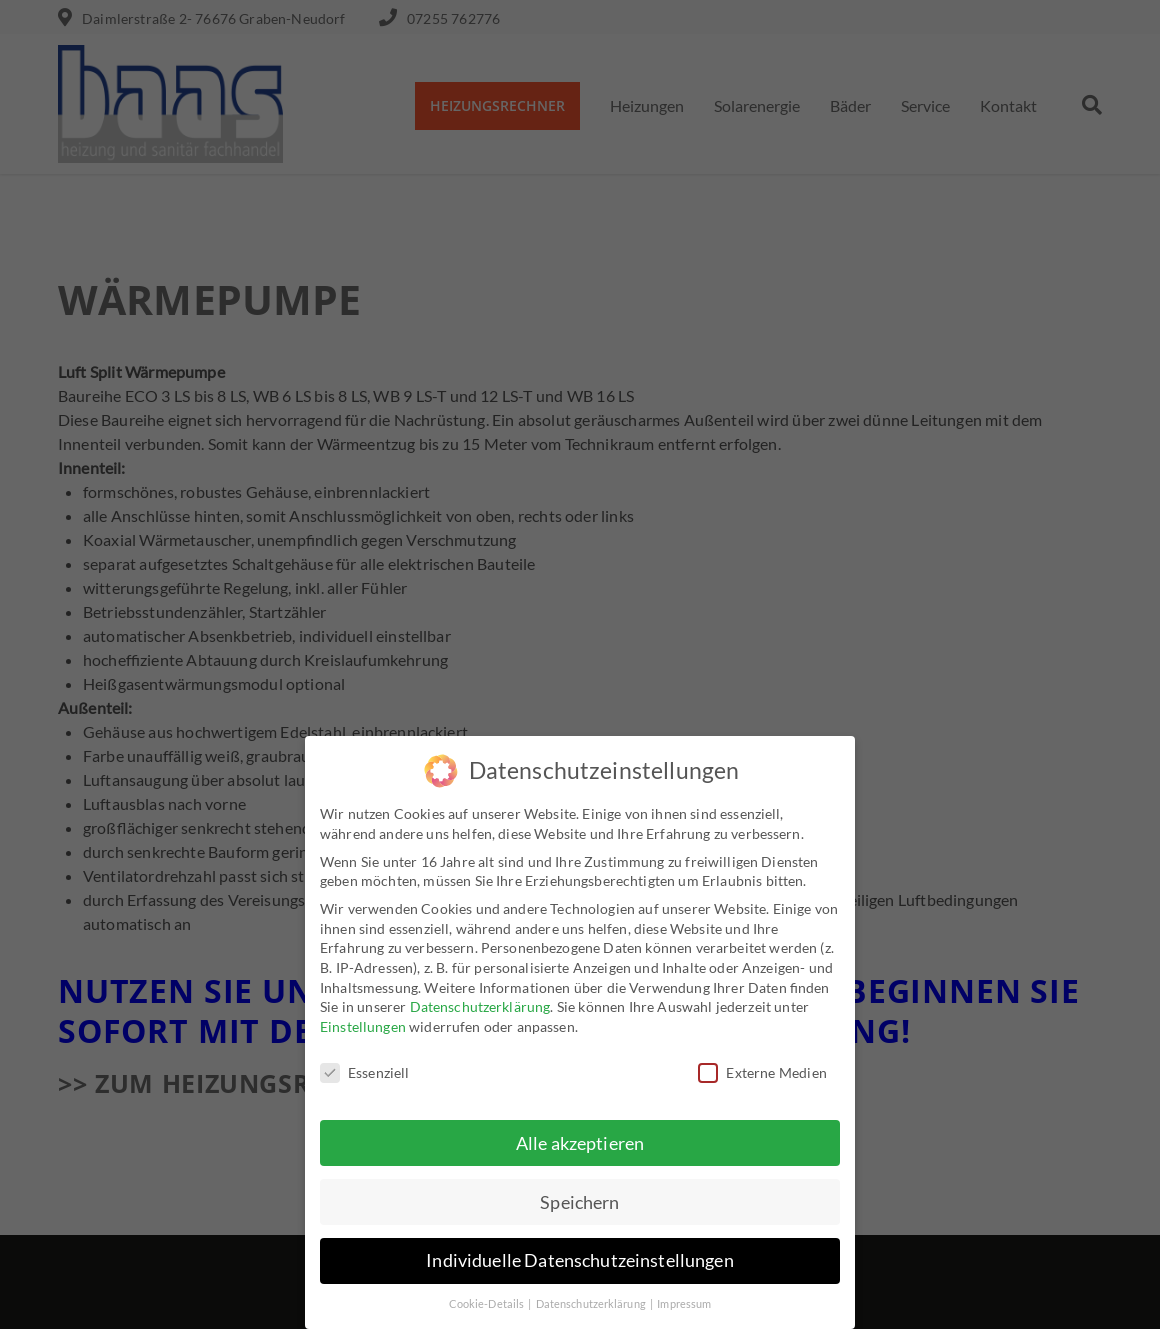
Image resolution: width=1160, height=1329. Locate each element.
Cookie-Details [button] (488, 1304)
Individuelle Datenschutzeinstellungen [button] (579, 1260)
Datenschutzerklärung (480, 1006)
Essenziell (365, 1071)
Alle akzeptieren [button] (580, 1142)
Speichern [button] (579, 1201)
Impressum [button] (684, 1304)
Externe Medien (762, 1071)
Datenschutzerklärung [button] (592, 1304)
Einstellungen (363, 1025)
